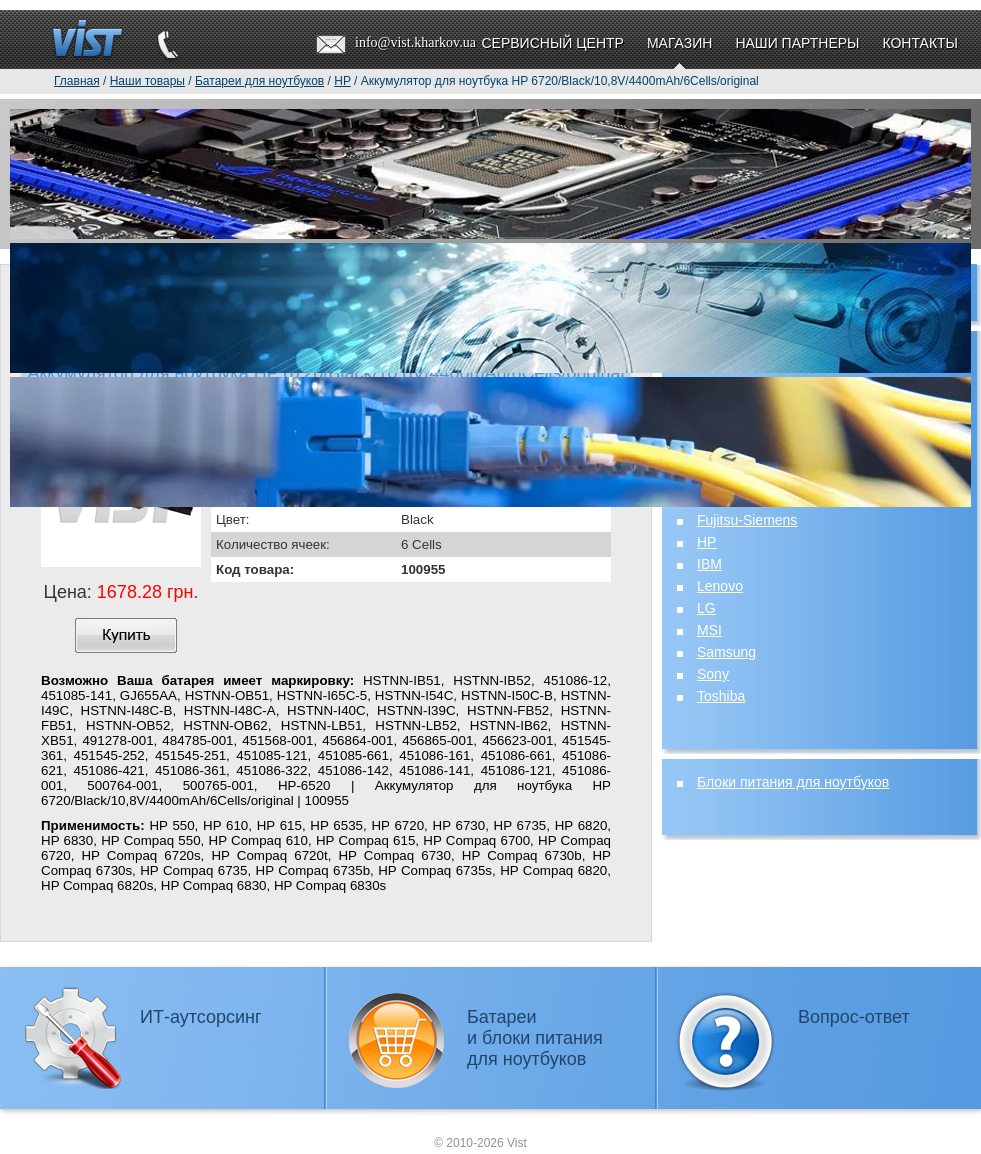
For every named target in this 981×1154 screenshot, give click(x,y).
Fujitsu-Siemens (747, 520)
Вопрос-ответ (854, 1017)
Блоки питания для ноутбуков (793, 782)
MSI (709, 630)
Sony (713, 674)
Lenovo (720, 586)
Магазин (679, 43)
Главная (77, 81)
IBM (709, 564)
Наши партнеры (797, 43)
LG (706, 608)
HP (706, 542)
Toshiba (721, 696)
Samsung (726, 652)
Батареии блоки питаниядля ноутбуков (535, 1038)
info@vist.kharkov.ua (415, 42)
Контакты (920, 43)
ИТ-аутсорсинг (201, 1017)
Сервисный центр (552, 43)
